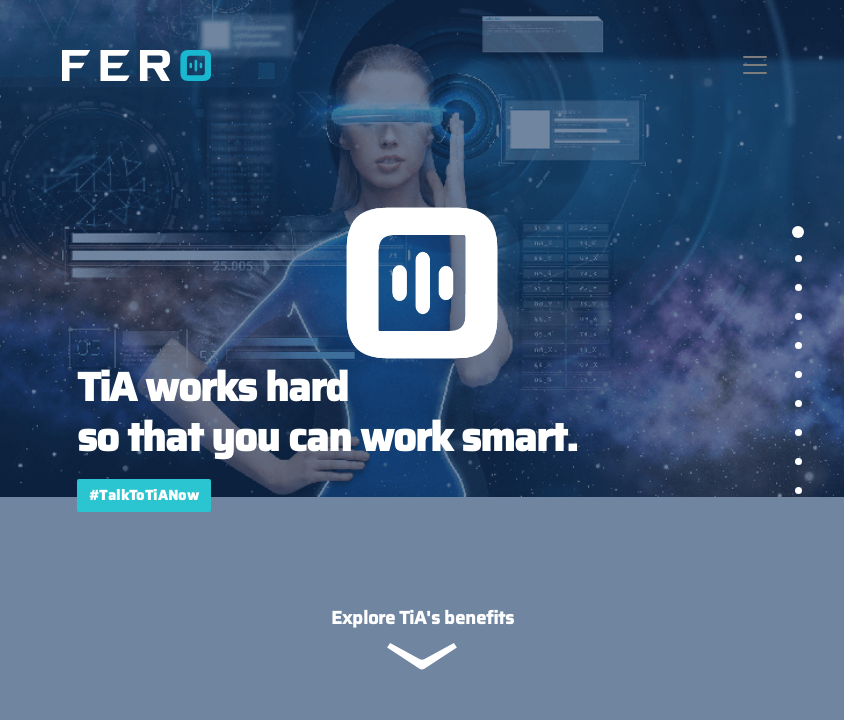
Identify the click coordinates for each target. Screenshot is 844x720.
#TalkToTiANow (144, 495)
